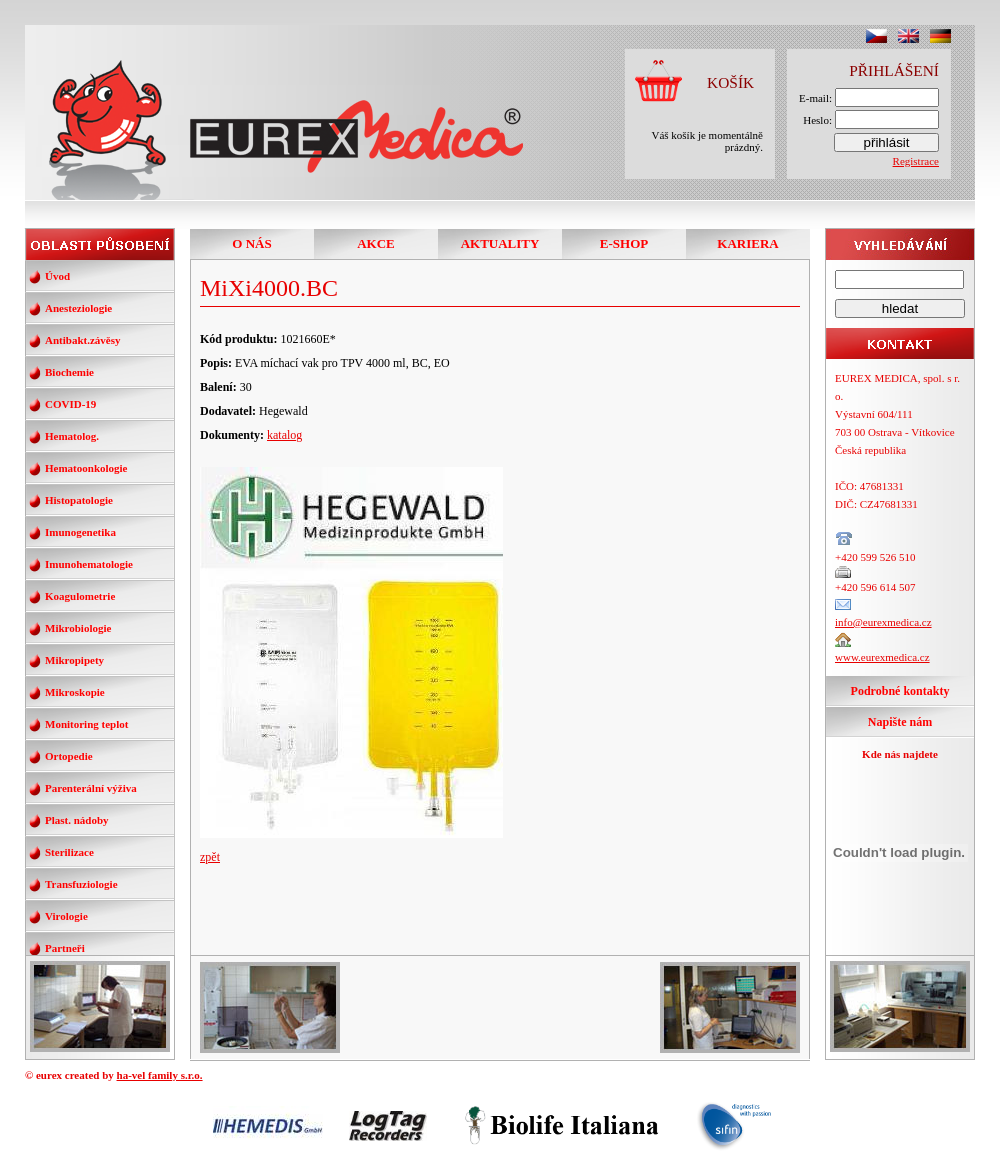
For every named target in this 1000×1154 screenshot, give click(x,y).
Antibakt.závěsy (82, 340)
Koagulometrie (80, 596)
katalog (284, 435)
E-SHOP (624, 243)
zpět (210, 857)
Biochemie (69, 372)
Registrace (916, 161)
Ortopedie (69, 756)
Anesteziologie (78, 308)
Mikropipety (74, 660)
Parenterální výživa (91, 788)
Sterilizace (69, 852)
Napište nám (900, 722)
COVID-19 (70, 404)
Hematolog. (72, 436)
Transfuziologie (81, 884)
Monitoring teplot (86, 724)
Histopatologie (79, 500)
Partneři (65, 948)
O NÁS (251, 243)
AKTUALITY (500, 243)
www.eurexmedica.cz (882, 657)
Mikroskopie (75, 692)
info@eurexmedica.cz (883, 622)
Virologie (66, 916)
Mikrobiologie (78, 628)
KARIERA (747, 243)
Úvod (57, 276)
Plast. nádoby (77, 820)
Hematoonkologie (86, 468)
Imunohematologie (89, 564)
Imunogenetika (80, 532)
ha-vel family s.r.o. (160, 1075)
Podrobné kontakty (900, 691)
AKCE (376, 243)
